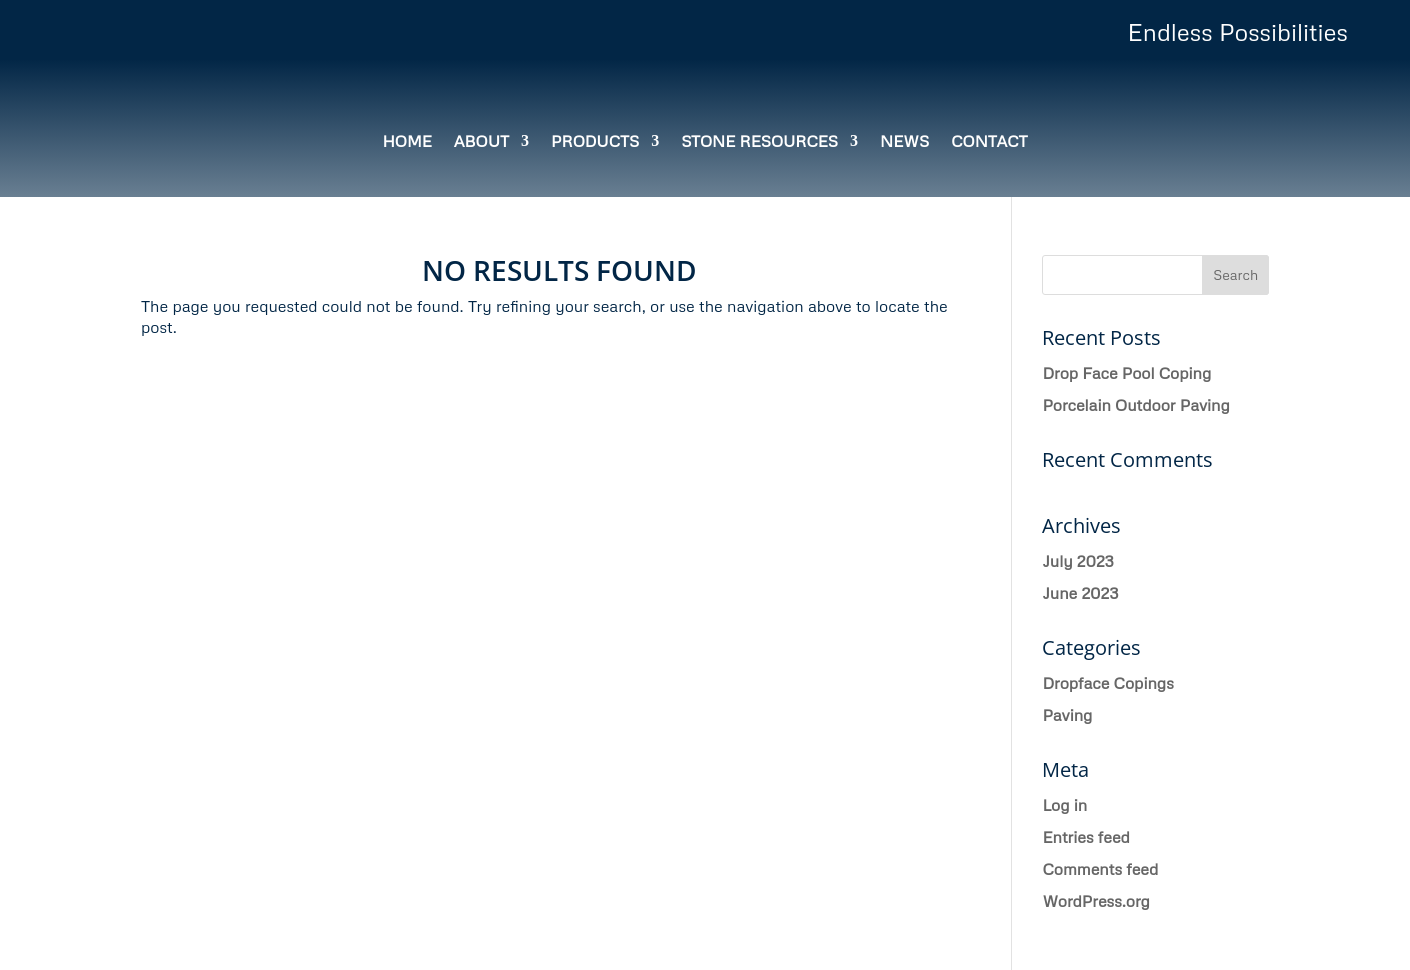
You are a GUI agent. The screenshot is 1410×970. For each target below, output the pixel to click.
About (481, 142)
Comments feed (1100, 869)
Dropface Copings (1107, 683)
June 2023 (1080, 593)
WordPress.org (1096, 901)
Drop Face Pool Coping (1126, 373)
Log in (1064, 805)
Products (595, 142)
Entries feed (1086, 837)
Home (406, 142)
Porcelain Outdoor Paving (1135, 405)
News (904, 142)
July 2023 (1077, 561)
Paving (1067, 715)
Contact (989, 142)
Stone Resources (759, 142)
